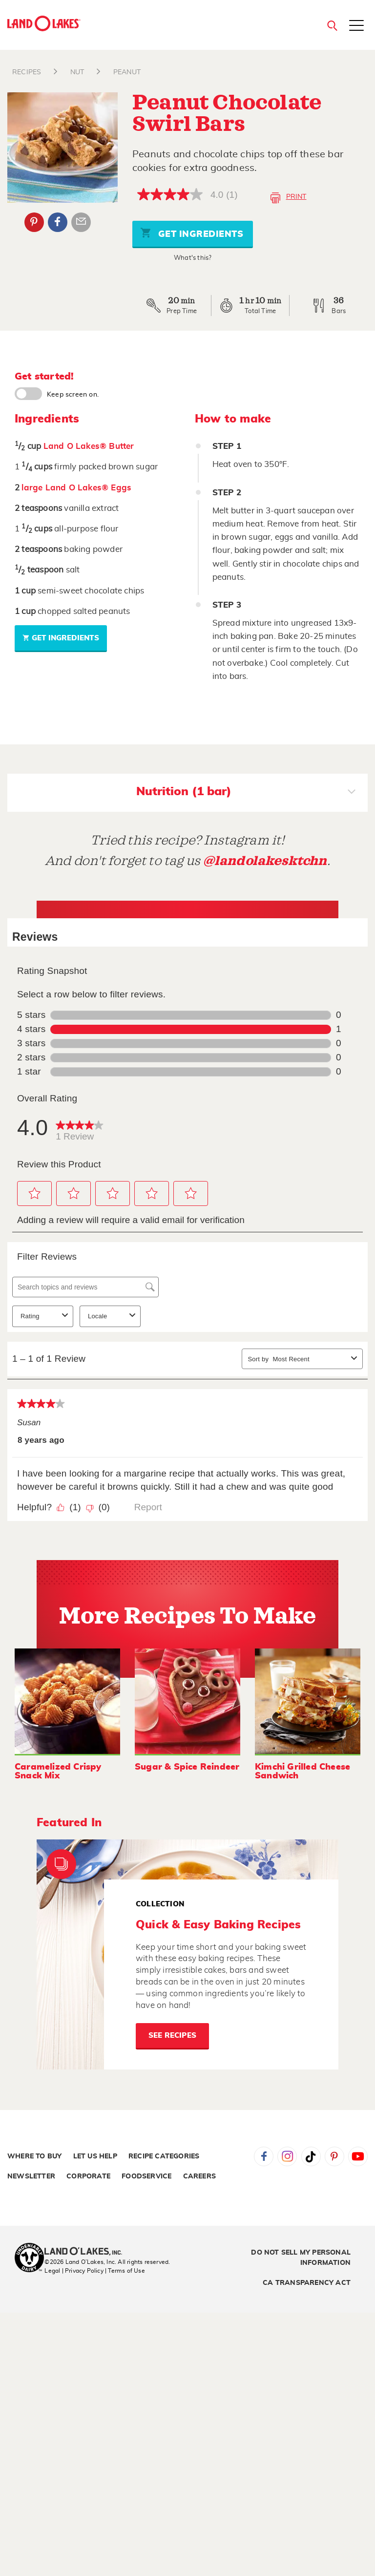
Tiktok (311, 2156)
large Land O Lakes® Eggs (76, 488)
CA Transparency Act (307, 2283)
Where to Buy (34, 2156)
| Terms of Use (125, 2271)
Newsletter (31, 2176)
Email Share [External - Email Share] (81, 222)
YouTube (358, 2156)
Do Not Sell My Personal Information (301, 2257)
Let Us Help (95, 2156)
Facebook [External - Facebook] (57, 222)
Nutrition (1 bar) (245, 793)
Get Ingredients (192, 233)
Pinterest (334, 2156)
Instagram (287, 2156)
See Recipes (172, 2035)
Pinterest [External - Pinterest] (34, 222)
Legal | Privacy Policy (73, 2271)
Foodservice (146, 2176)
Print (288, 197)
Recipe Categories (163, 2156)
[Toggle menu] (356, 26)
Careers (199, 2176)
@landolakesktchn (265, 860)
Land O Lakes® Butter (88, 446)
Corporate (88, 2176)
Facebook (263, 2156)
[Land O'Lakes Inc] (87, 2252)
